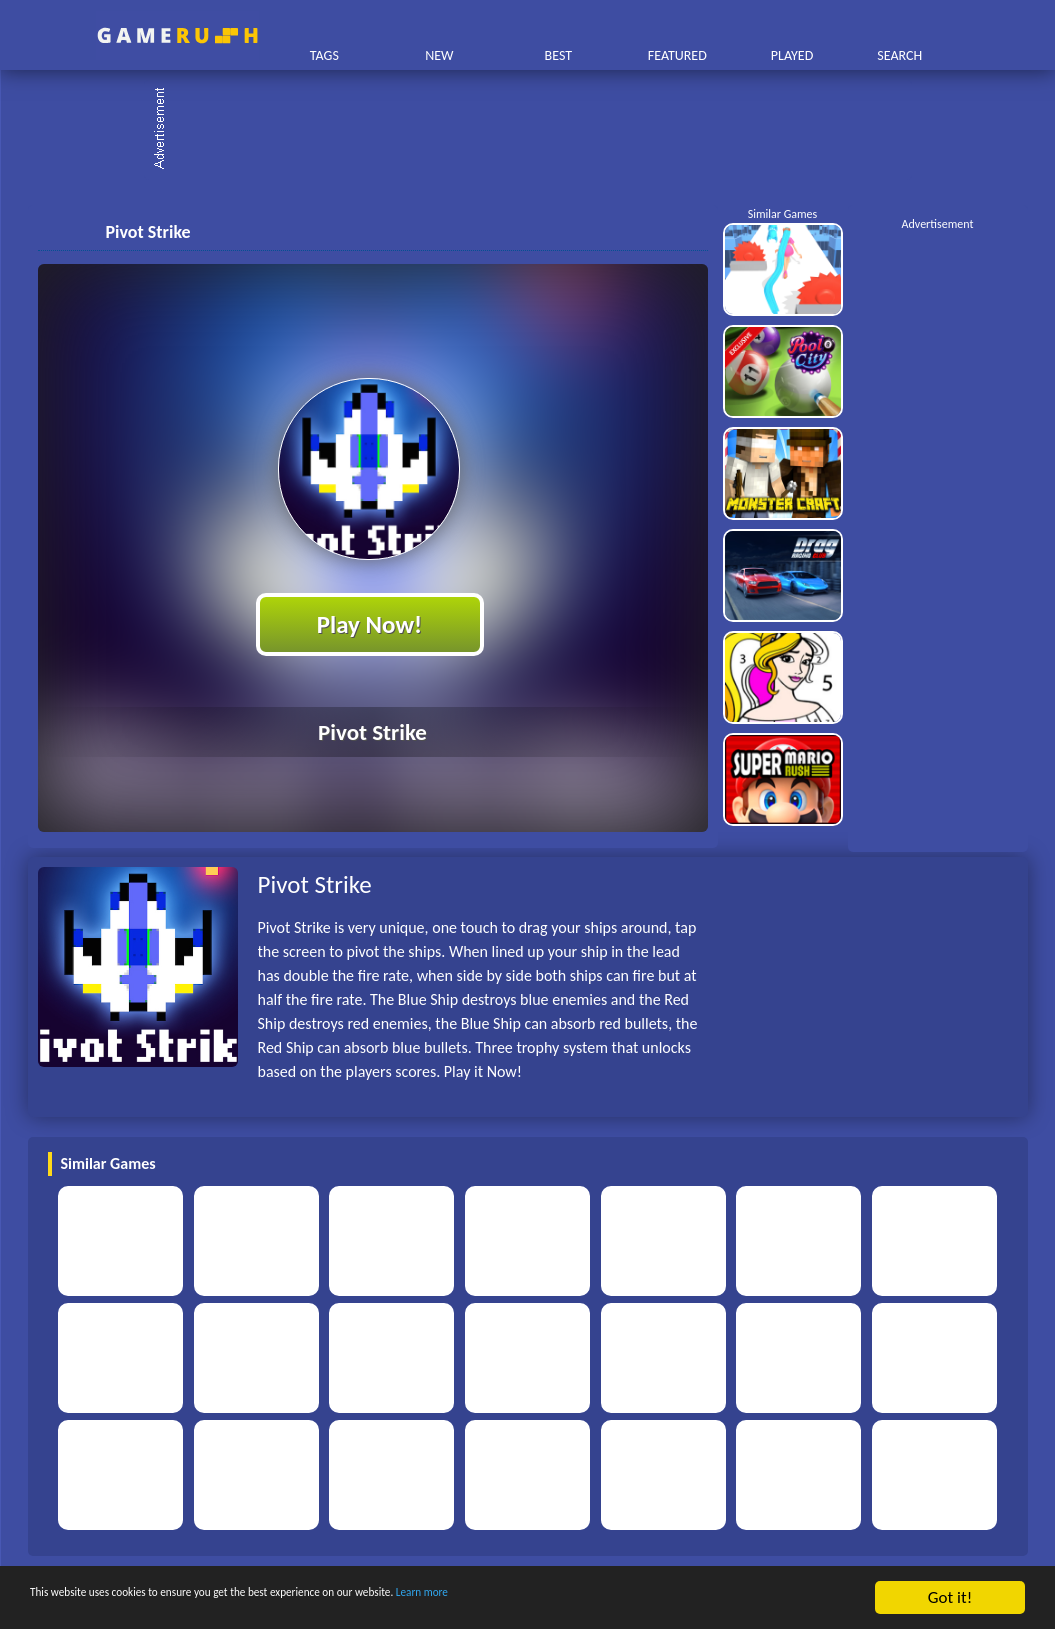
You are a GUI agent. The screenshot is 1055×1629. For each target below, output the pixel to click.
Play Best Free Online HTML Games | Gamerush (177, 35)
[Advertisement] (538, 130)
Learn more (624, 1598)
